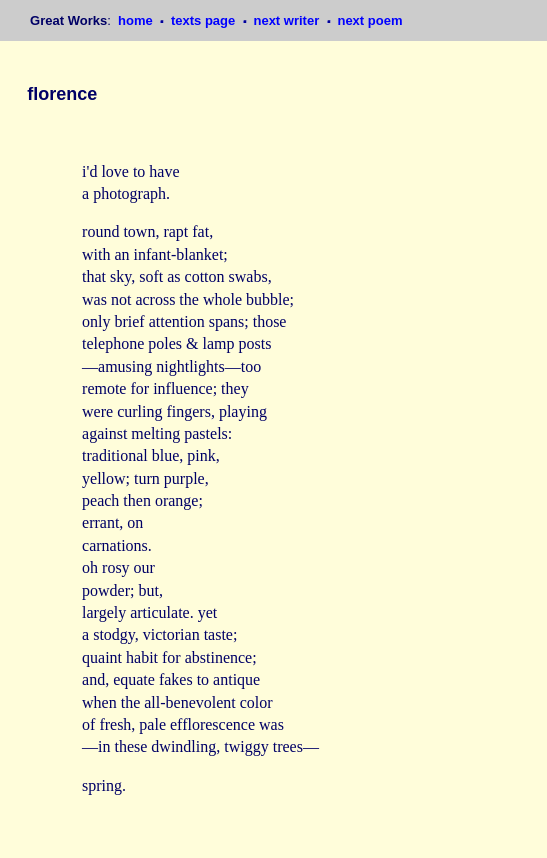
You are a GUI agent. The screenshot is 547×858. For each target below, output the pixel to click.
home (137, 20)
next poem (369, 20)
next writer (287, 20)
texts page (205, 20)
